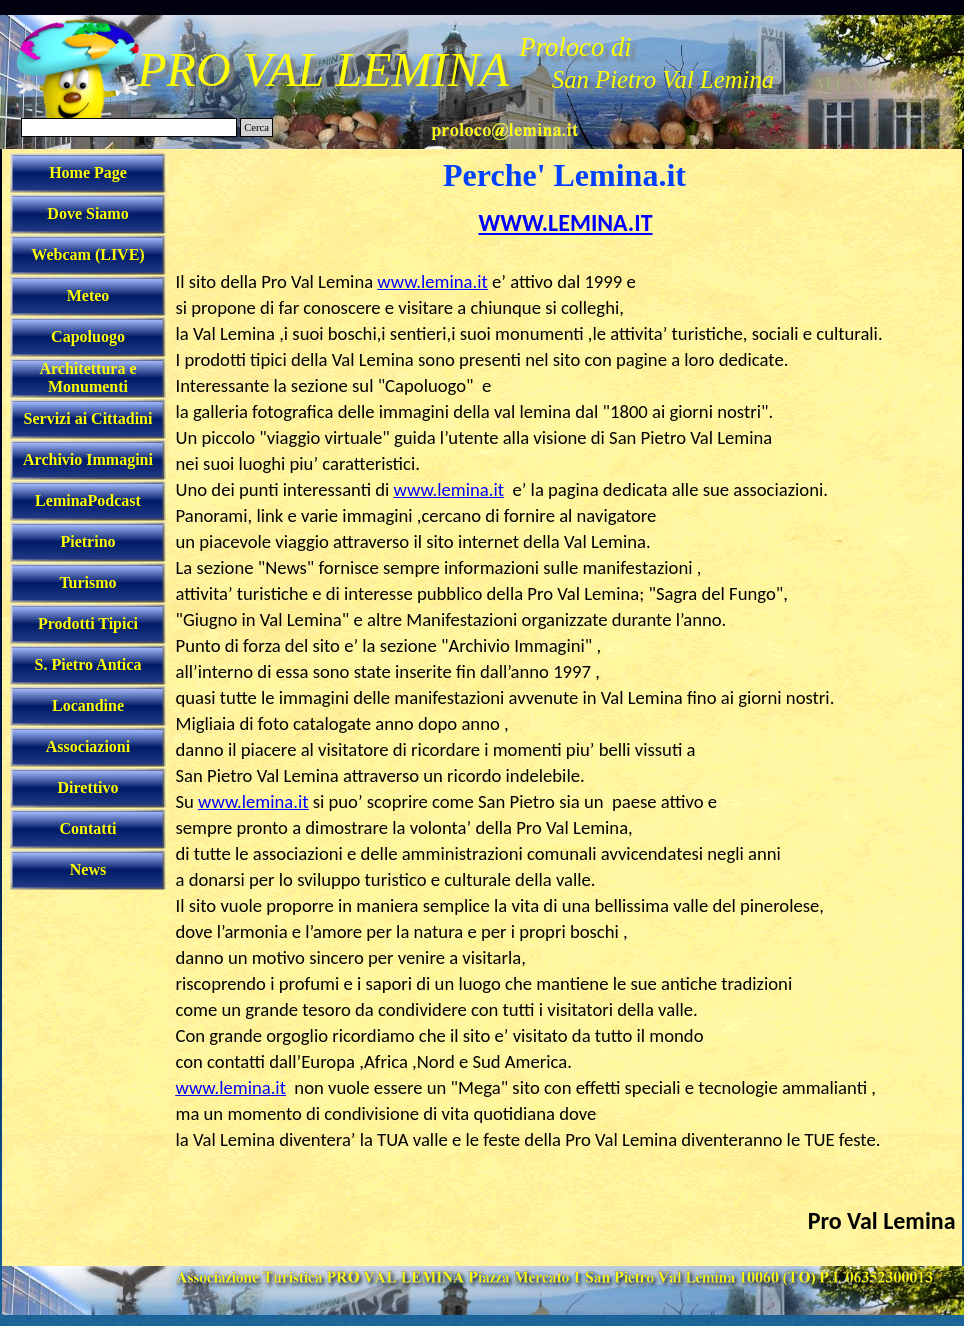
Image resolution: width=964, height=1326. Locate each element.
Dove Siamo (87, 213)
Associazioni (88, 746)
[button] (504, 127)
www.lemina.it (432, 281)
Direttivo (87, 787)
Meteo (88, 295)
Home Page (88, 172)
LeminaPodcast (88, 500)
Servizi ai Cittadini (88, 418)
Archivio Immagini (88, 459)
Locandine (88, 705)
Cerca (256, 127)
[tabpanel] (566, 733)
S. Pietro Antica (88, 664)
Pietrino (87, 541)
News (88, 869)
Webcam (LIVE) (87, 254)
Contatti (88, 828)
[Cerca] (129, 127)
